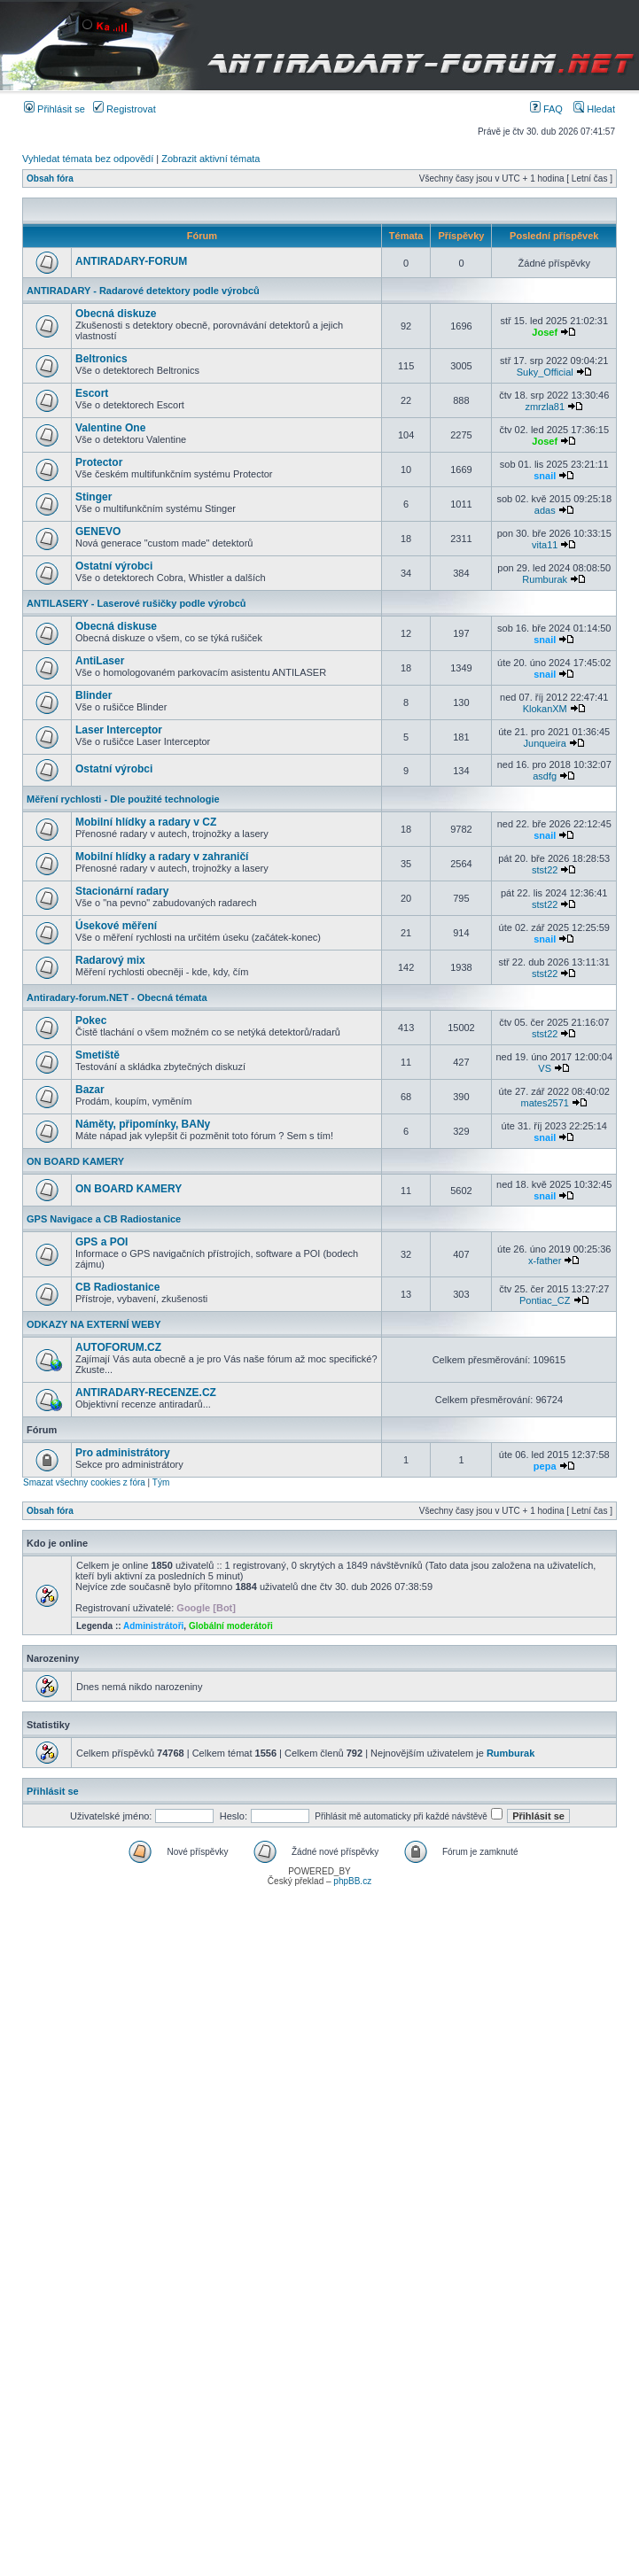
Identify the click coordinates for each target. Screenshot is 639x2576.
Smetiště (97, 1055)
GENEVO (98, 531)
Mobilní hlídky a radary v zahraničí (161, 856)
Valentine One (110, 428)
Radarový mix (110, 960)
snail (545, 475)
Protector (98, 462)
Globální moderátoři (231, 1626)
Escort (91, 393)
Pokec (90, 1020)
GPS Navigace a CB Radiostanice (104, 1219)
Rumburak (544, 579)
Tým (160, 1482)
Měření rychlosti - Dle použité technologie (123, 799)
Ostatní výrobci (113, 566)
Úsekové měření (116, 925)
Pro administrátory (122, 1453)
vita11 (544, 544)
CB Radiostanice (117, 1287)
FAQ (546, 109)
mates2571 (544, 1103)
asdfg (545, 776)
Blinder (93, 695)
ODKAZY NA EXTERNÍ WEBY (94, 1324)
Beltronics (101, 359)
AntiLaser (99, 661)
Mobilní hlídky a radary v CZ (145, 822)
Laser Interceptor (118, 730)
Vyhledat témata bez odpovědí (87, 158)
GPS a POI (101, 1242)
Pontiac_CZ (544, 1300)
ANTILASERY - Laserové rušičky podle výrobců (136, 603)
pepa (545, 1466)
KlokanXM (545, 708)
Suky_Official (545, 372)
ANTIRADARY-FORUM (131, 261)
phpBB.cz (352, 1881)
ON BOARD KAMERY (75, 1161)
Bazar (90, 1089)
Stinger (93, 497)
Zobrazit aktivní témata (210, 158)
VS (544, 1068)
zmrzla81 (545, 406)
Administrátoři (153, 1626)
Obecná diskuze (115, 313)
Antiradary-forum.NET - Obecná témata (117, 997)
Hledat (594, 109)
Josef (544, 332)
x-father (544, 1260)
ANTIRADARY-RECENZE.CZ (145, 1392)
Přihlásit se (54, 109)
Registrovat (124, 109)
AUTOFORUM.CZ (118, 1347)
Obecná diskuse (116, 626)
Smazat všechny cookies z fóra (84, 1482)
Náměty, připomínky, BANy (142, 1124)
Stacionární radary (121, 891)
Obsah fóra (50, 178)
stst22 (544, 870)
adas (545, 510)
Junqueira (545, 743)
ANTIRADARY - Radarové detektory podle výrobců (143, 290)
